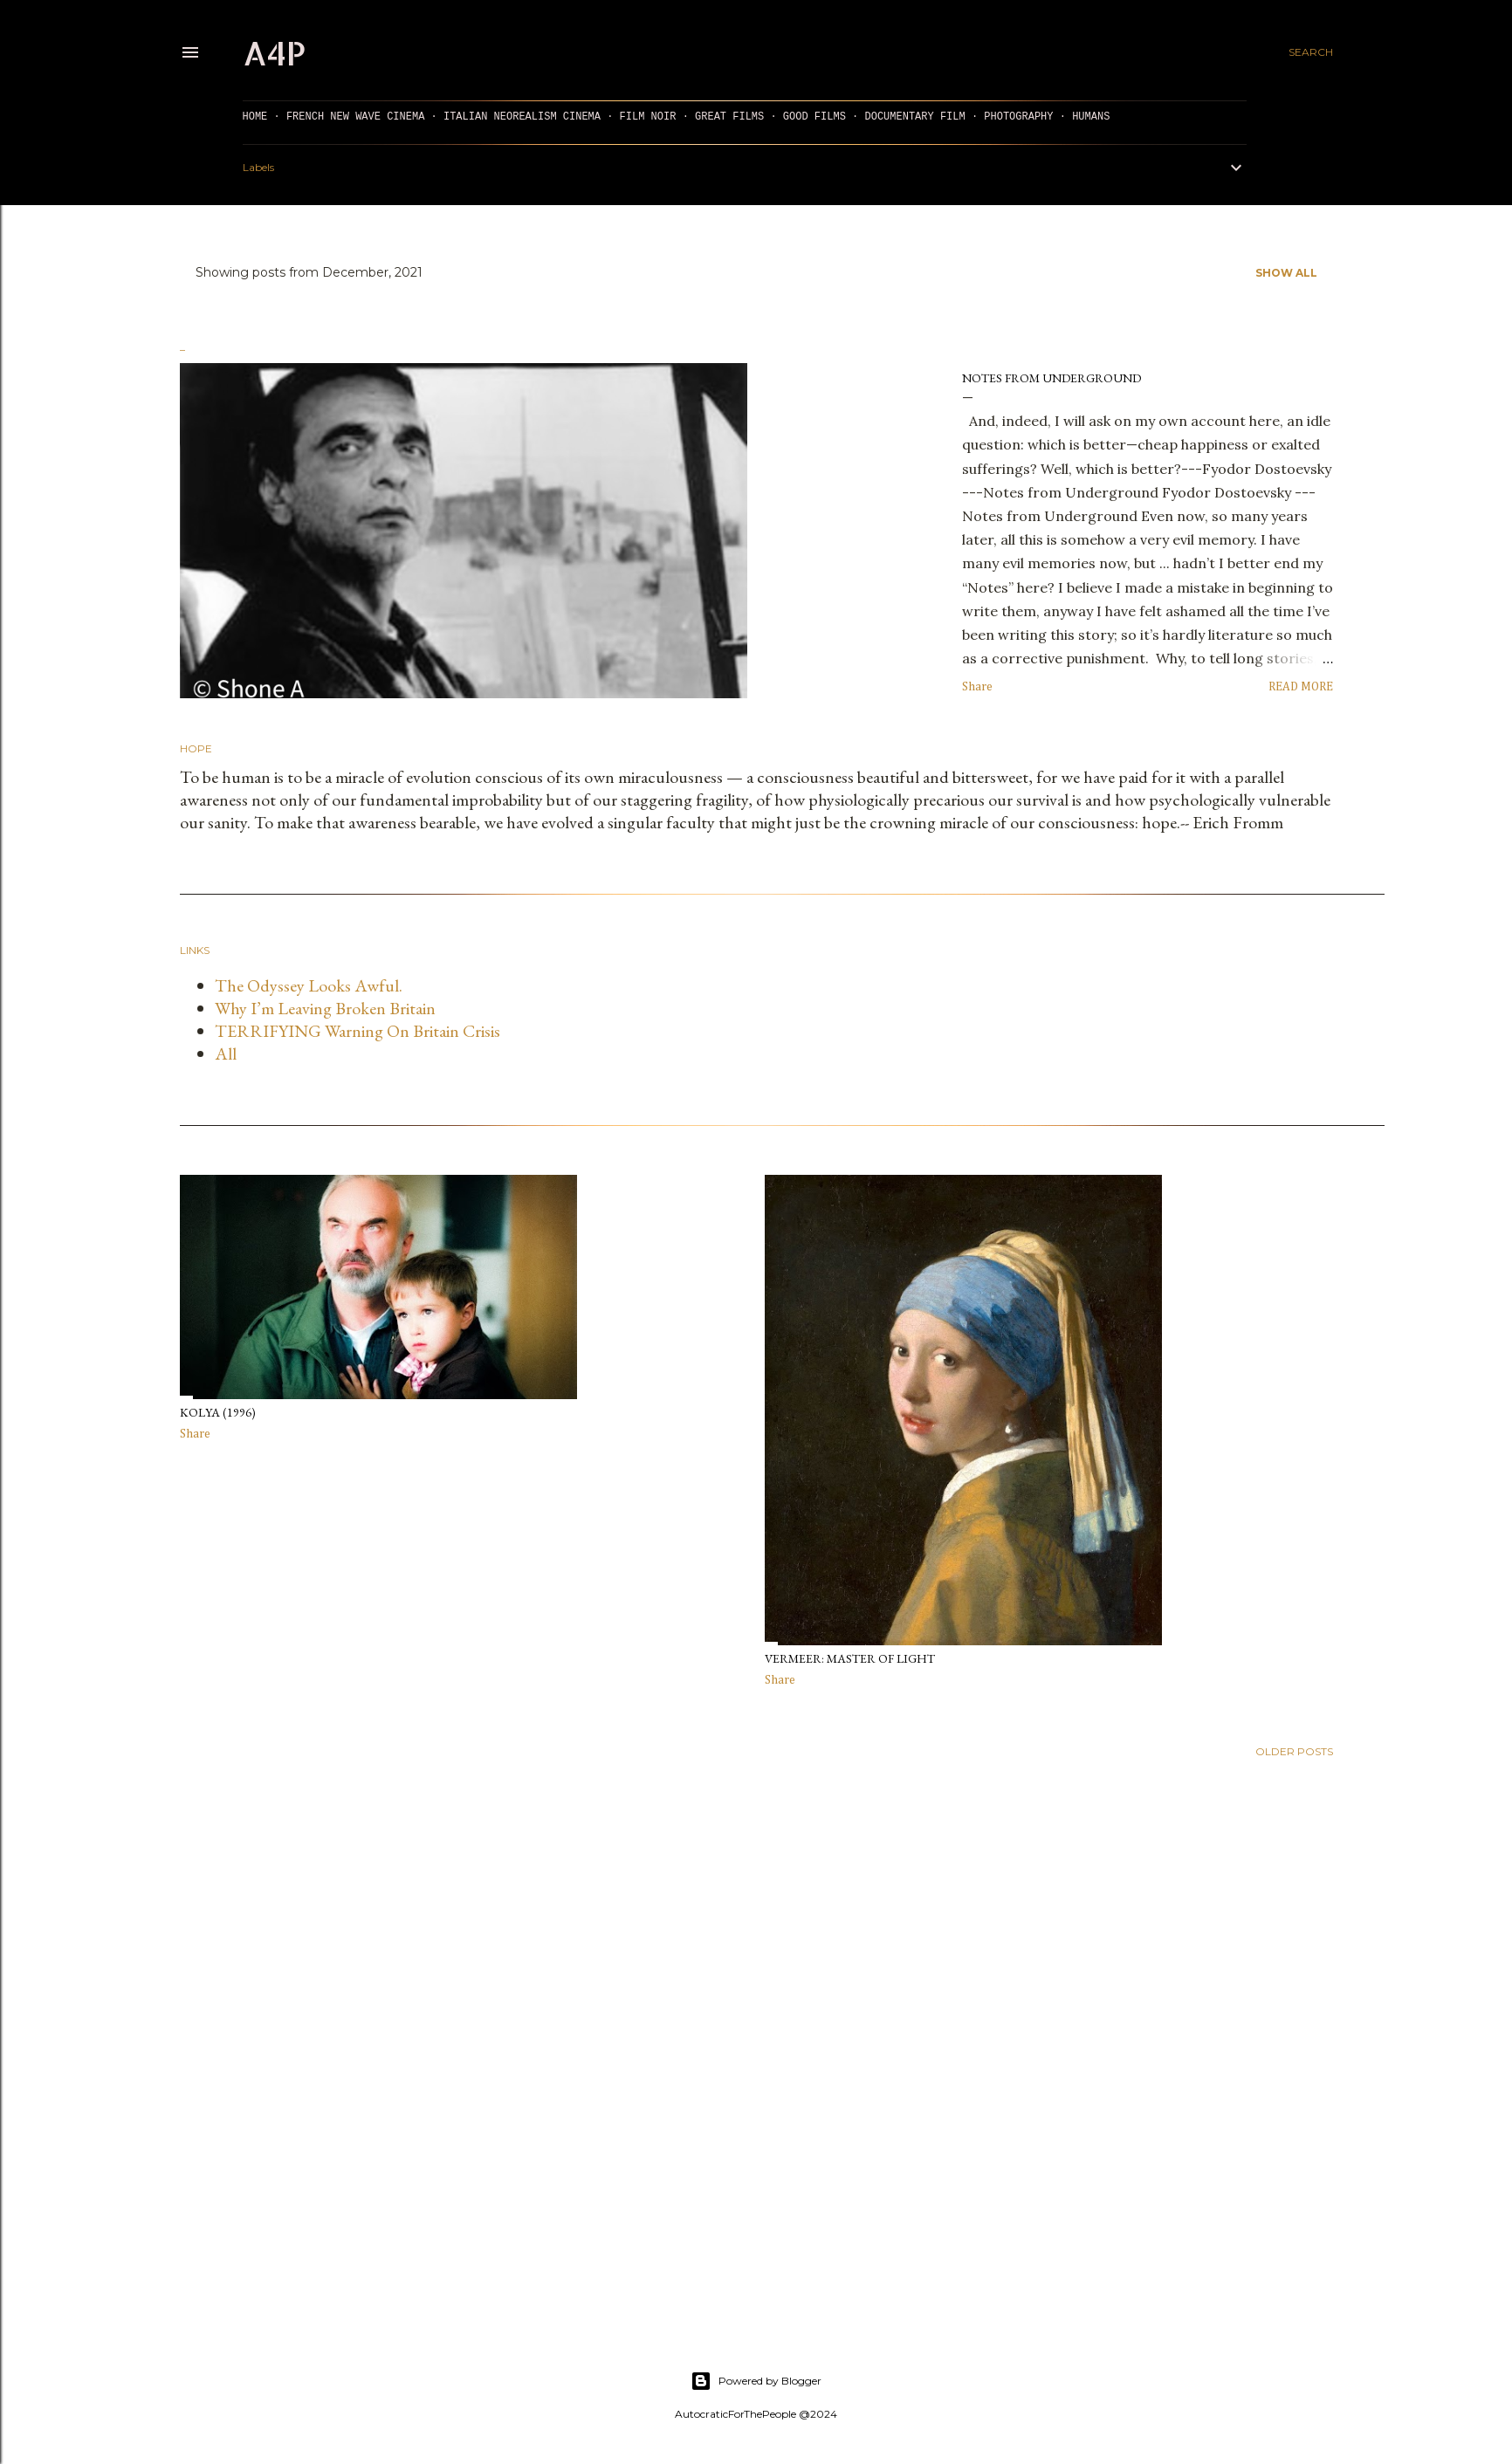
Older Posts (1294, 1751)
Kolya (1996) (218, 1412)
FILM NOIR (648, 117)
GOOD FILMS (814, 117)
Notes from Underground (1051, 378)
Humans (1091, 117)
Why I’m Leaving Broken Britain (325, 1008)
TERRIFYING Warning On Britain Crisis (357, 1030)
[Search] (1311, 52)
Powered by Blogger (756, 2381)
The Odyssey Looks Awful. (308, 985)
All (226, 1053)
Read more (1300, 687)
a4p (274, 52)
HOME (255, 117)
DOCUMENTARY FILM (914, 117)
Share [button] (977, 687)
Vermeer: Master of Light (850, 1658)
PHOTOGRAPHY (1018, 117)
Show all (1286, 272)
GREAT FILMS (729, 117)
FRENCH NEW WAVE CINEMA (355, 117)
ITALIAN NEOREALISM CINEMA (522, 117)
